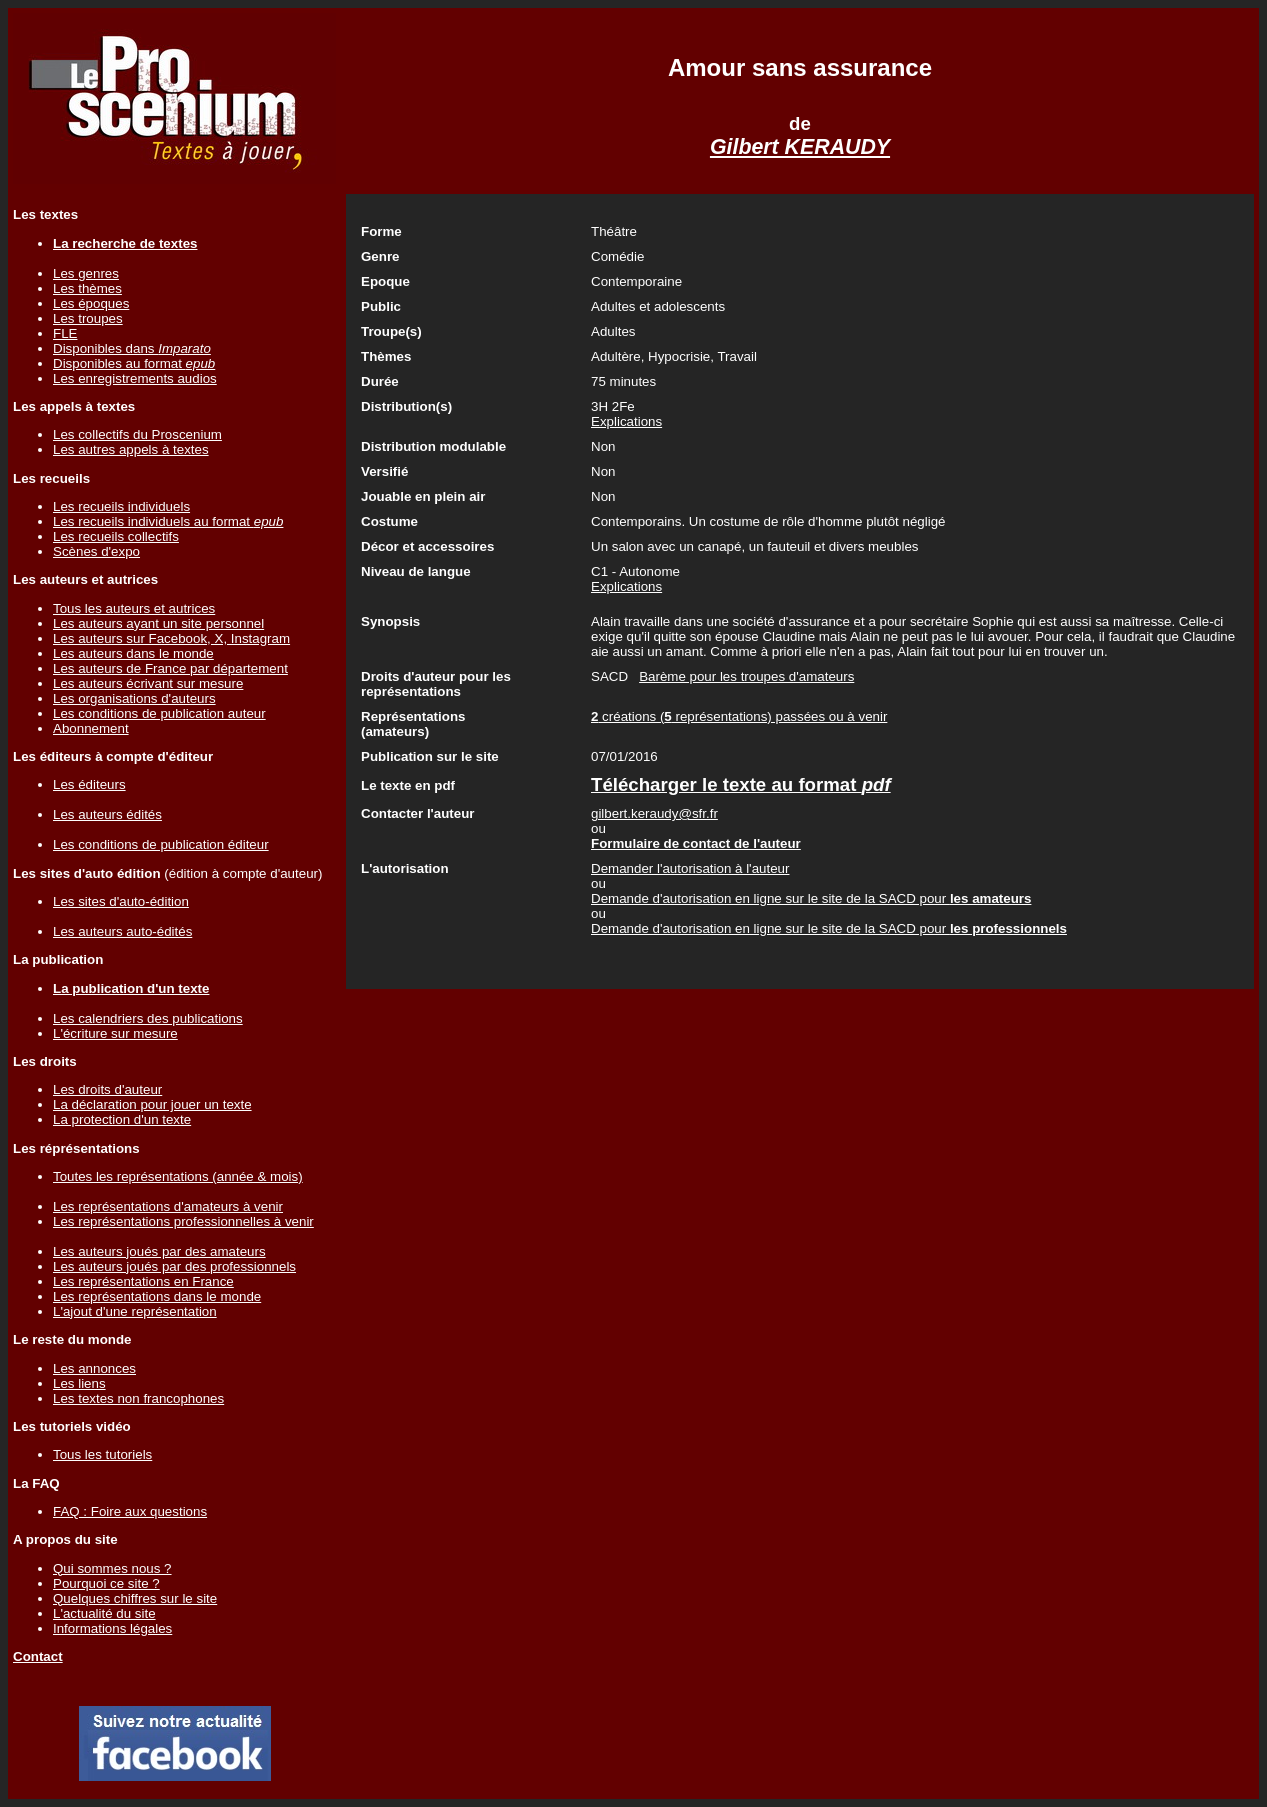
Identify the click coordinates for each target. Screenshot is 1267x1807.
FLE (65, 333)
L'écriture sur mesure (115, 1033)
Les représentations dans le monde (157, 1296)
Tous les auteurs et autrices (134, 608)
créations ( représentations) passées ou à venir (739, 716)
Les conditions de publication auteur (159, 713)
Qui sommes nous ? (112, 1568)
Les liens (79, 1383)
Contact (38, 1656)
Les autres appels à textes (131, 449)
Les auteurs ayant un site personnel (158, 623)
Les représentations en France (143, 1281)
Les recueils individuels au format (168, 521)
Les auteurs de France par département (170, 668)
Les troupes (88, 318)
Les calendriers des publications (148, 1018)
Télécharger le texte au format (741, 784)
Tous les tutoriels (102, 1454)
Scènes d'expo (96, 551)
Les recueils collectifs (116, 536)
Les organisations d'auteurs (134, 698)
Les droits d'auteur (107, 1089)
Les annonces (94, 1368)
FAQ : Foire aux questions (130, 1511)
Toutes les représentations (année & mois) (178, 1176)
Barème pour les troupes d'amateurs (746, 676)
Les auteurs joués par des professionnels (174, 1266)
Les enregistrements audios (135, 378)
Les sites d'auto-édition (121, 901)
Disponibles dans (132, 348)
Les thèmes (87, 288)
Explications (626, 421)
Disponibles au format (134, 363)
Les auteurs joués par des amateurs (159, 1251)
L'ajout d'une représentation (135, 1311)
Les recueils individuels (121, 506)
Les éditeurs (89, 784)
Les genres (86, 273)
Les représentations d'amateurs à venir (168, 1206)
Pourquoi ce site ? (106, 1583)
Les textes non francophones (138, 1398)
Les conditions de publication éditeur (161, 844)
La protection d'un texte (122, 1119)
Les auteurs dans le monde (133, 653)
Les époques (91, 303)
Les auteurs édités (107, 814)
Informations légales (112, 1628)
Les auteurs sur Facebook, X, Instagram (171, 638)
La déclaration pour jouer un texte (152, 1104)
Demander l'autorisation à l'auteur (690, 868)
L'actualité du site (104, 1613)
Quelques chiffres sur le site (135, 1598)
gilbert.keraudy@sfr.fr (654, 813)
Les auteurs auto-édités (122, 931)
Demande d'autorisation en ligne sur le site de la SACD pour (811, 898)
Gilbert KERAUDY (800, 147)
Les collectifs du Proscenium (137, 434)
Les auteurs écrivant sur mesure (148, 683)
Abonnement (91, 728)
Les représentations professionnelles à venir (183, 1221)
